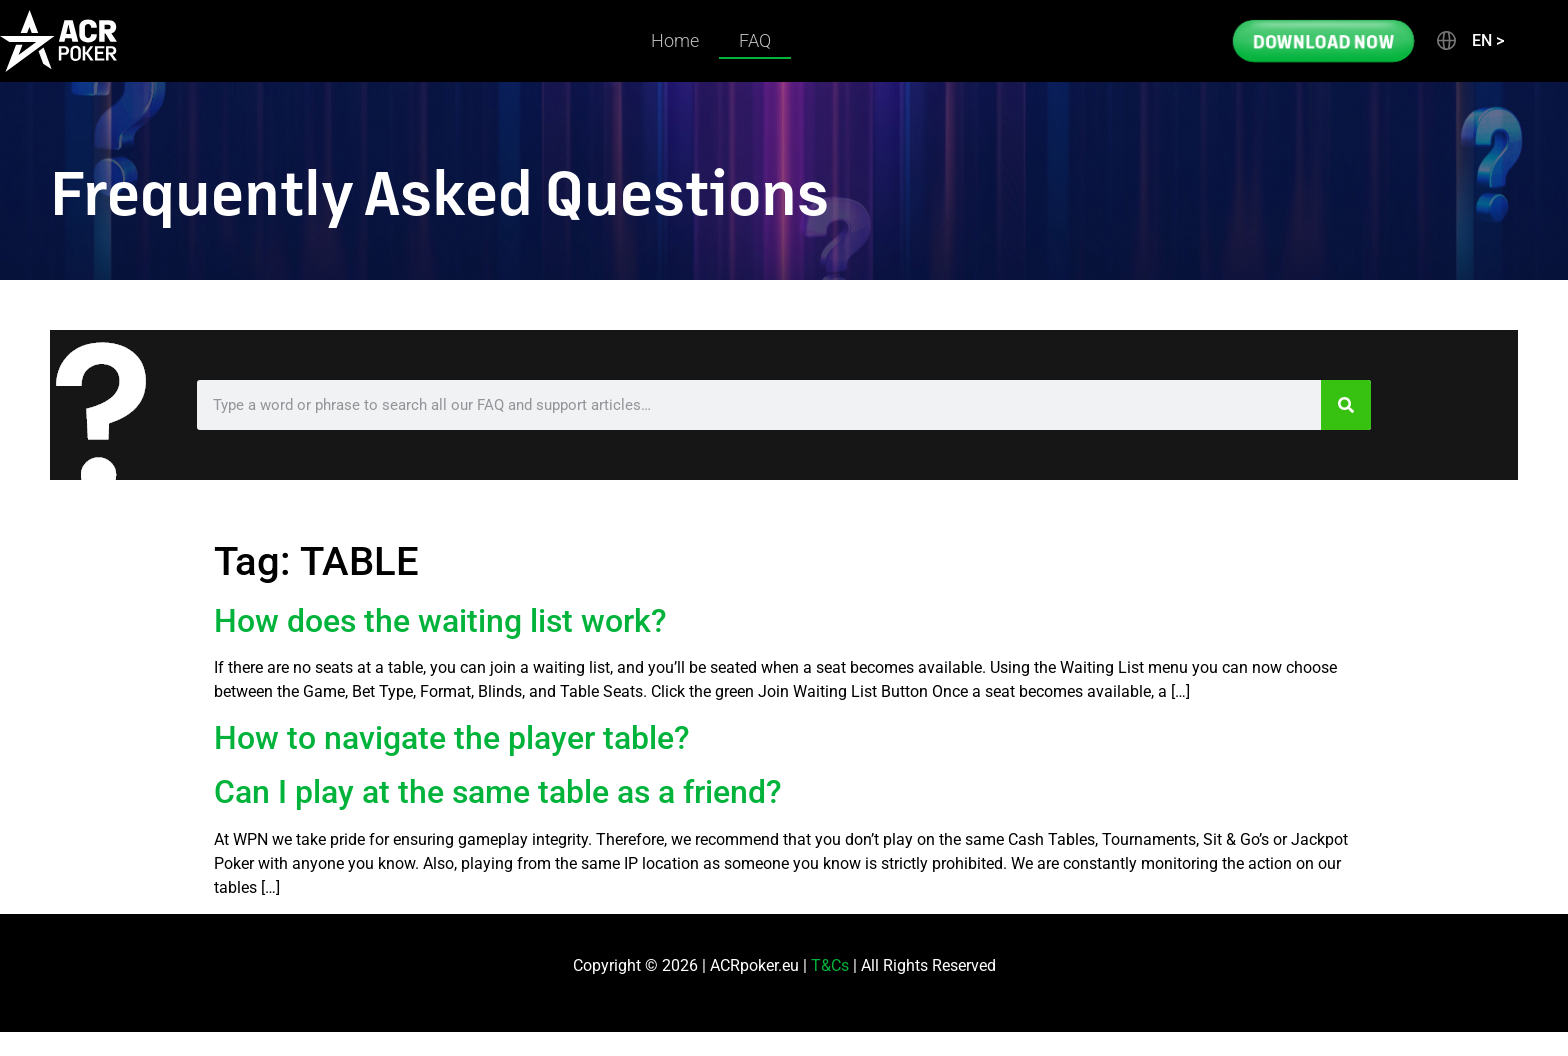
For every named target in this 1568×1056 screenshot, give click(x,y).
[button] (1469, 41)
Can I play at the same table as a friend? (498, 792)
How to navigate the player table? (452, 738)
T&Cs (830, 965)
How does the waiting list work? (440, 621)
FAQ (755, 40)
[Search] (1346, 405)
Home (675, 40)
